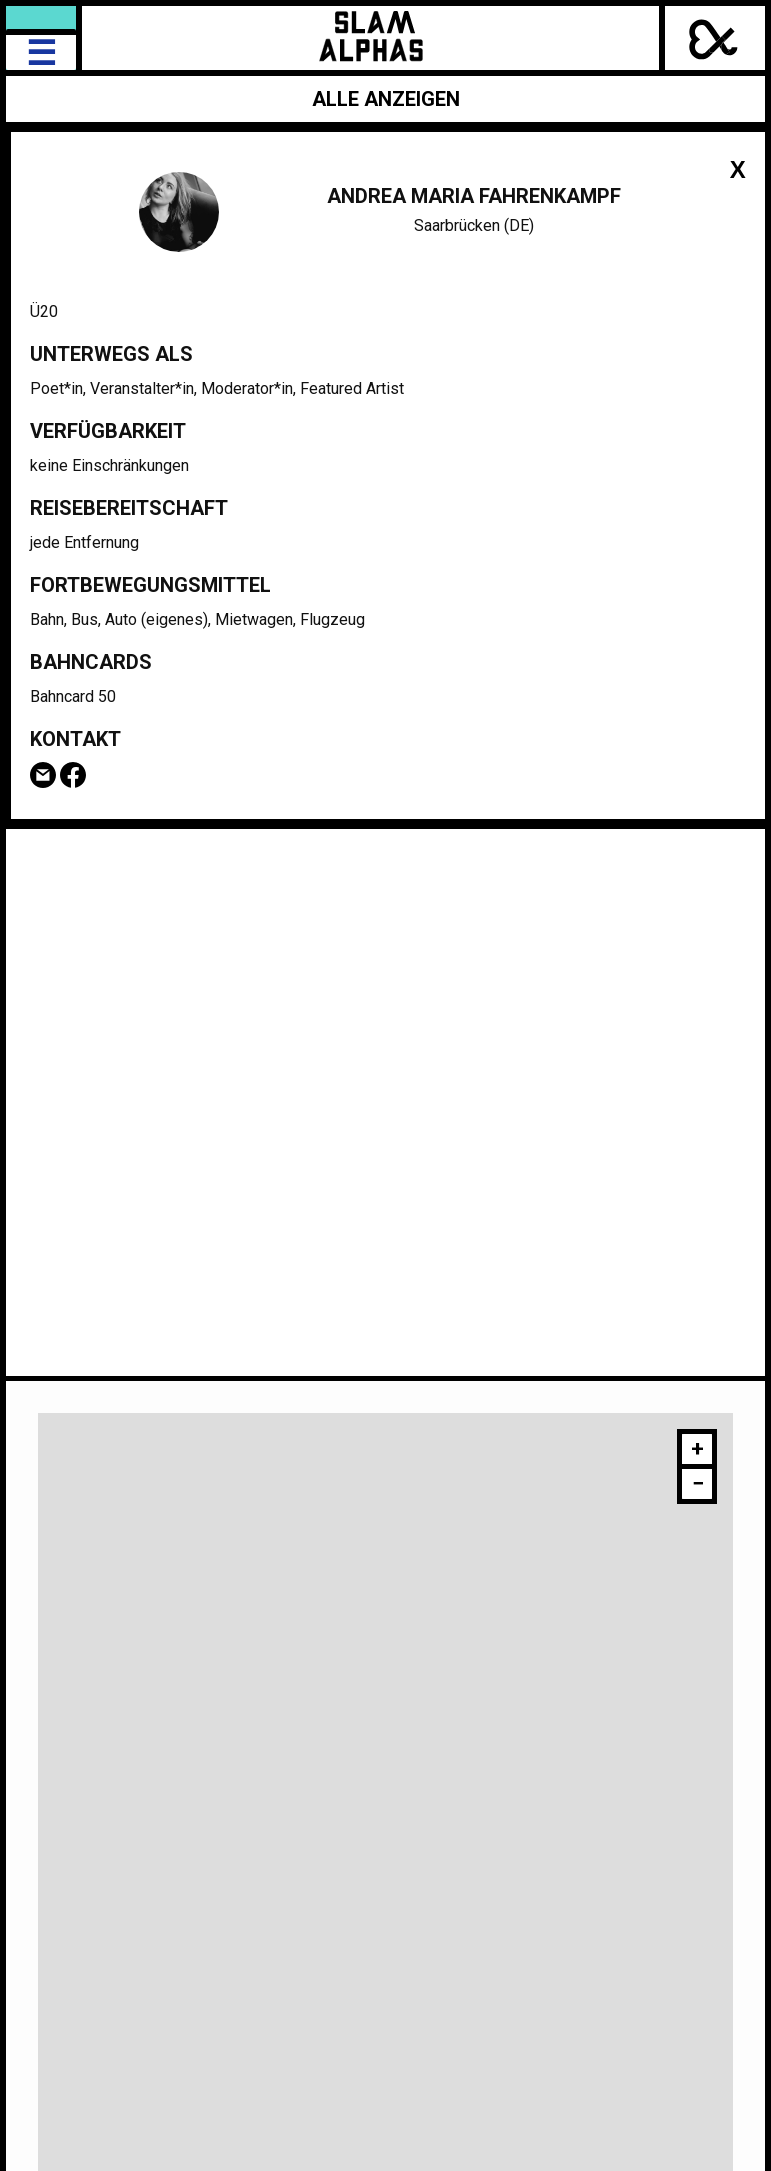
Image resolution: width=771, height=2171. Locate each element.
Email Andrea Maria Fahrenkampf (43, 775)
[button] (697, 1451)
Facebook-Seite (73, 775)
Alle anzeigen (386, 99)
